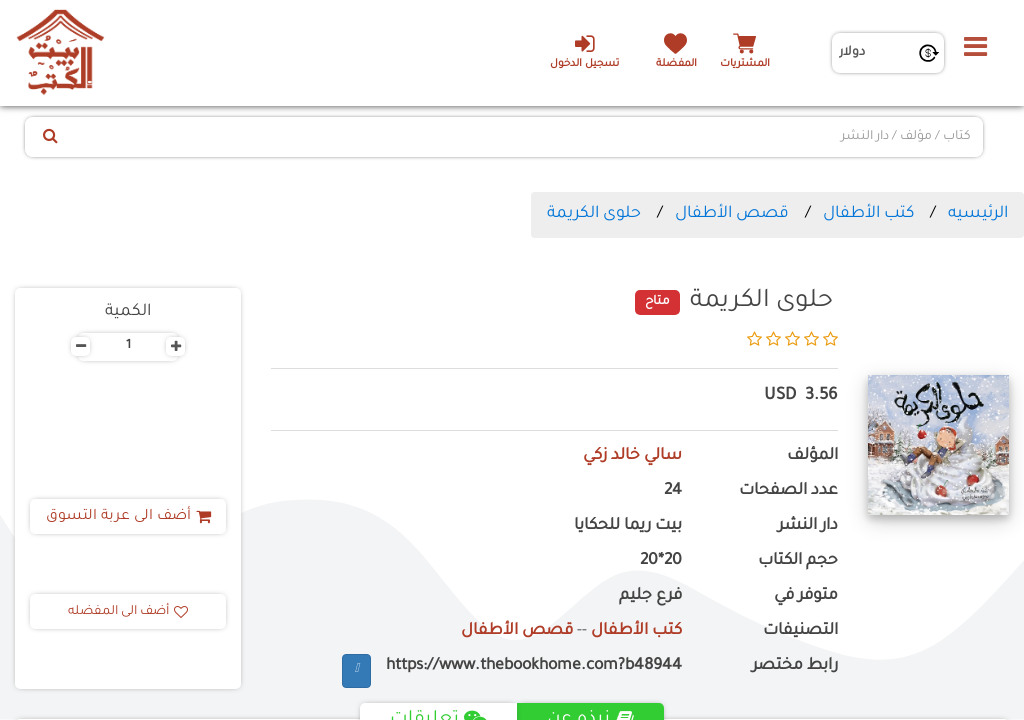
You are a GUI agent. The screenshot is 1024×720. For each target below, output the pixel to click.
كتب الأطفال (868, 214)
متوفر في (806, 596)
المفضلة (675, 64)
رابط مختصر (795, 666)
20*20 (661, 561)
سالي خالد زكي (632, 456)
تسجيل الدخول (583, 51)
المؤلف (812, 456)
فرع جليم (650, 596)
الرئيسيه (978, 214)
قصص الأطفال (732, 214)
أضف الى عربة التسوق (128, 517)
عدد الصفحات (788, 491)
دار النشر (808, 526)
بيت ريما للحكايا (628, 526)
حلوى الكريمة (594, 214)
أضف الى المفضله (128, 612)
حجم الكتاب (798, 561)
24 (673, 491)
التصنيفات (800, 631)
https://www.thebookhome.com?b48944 (534, 666)
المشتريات (745, 64)
